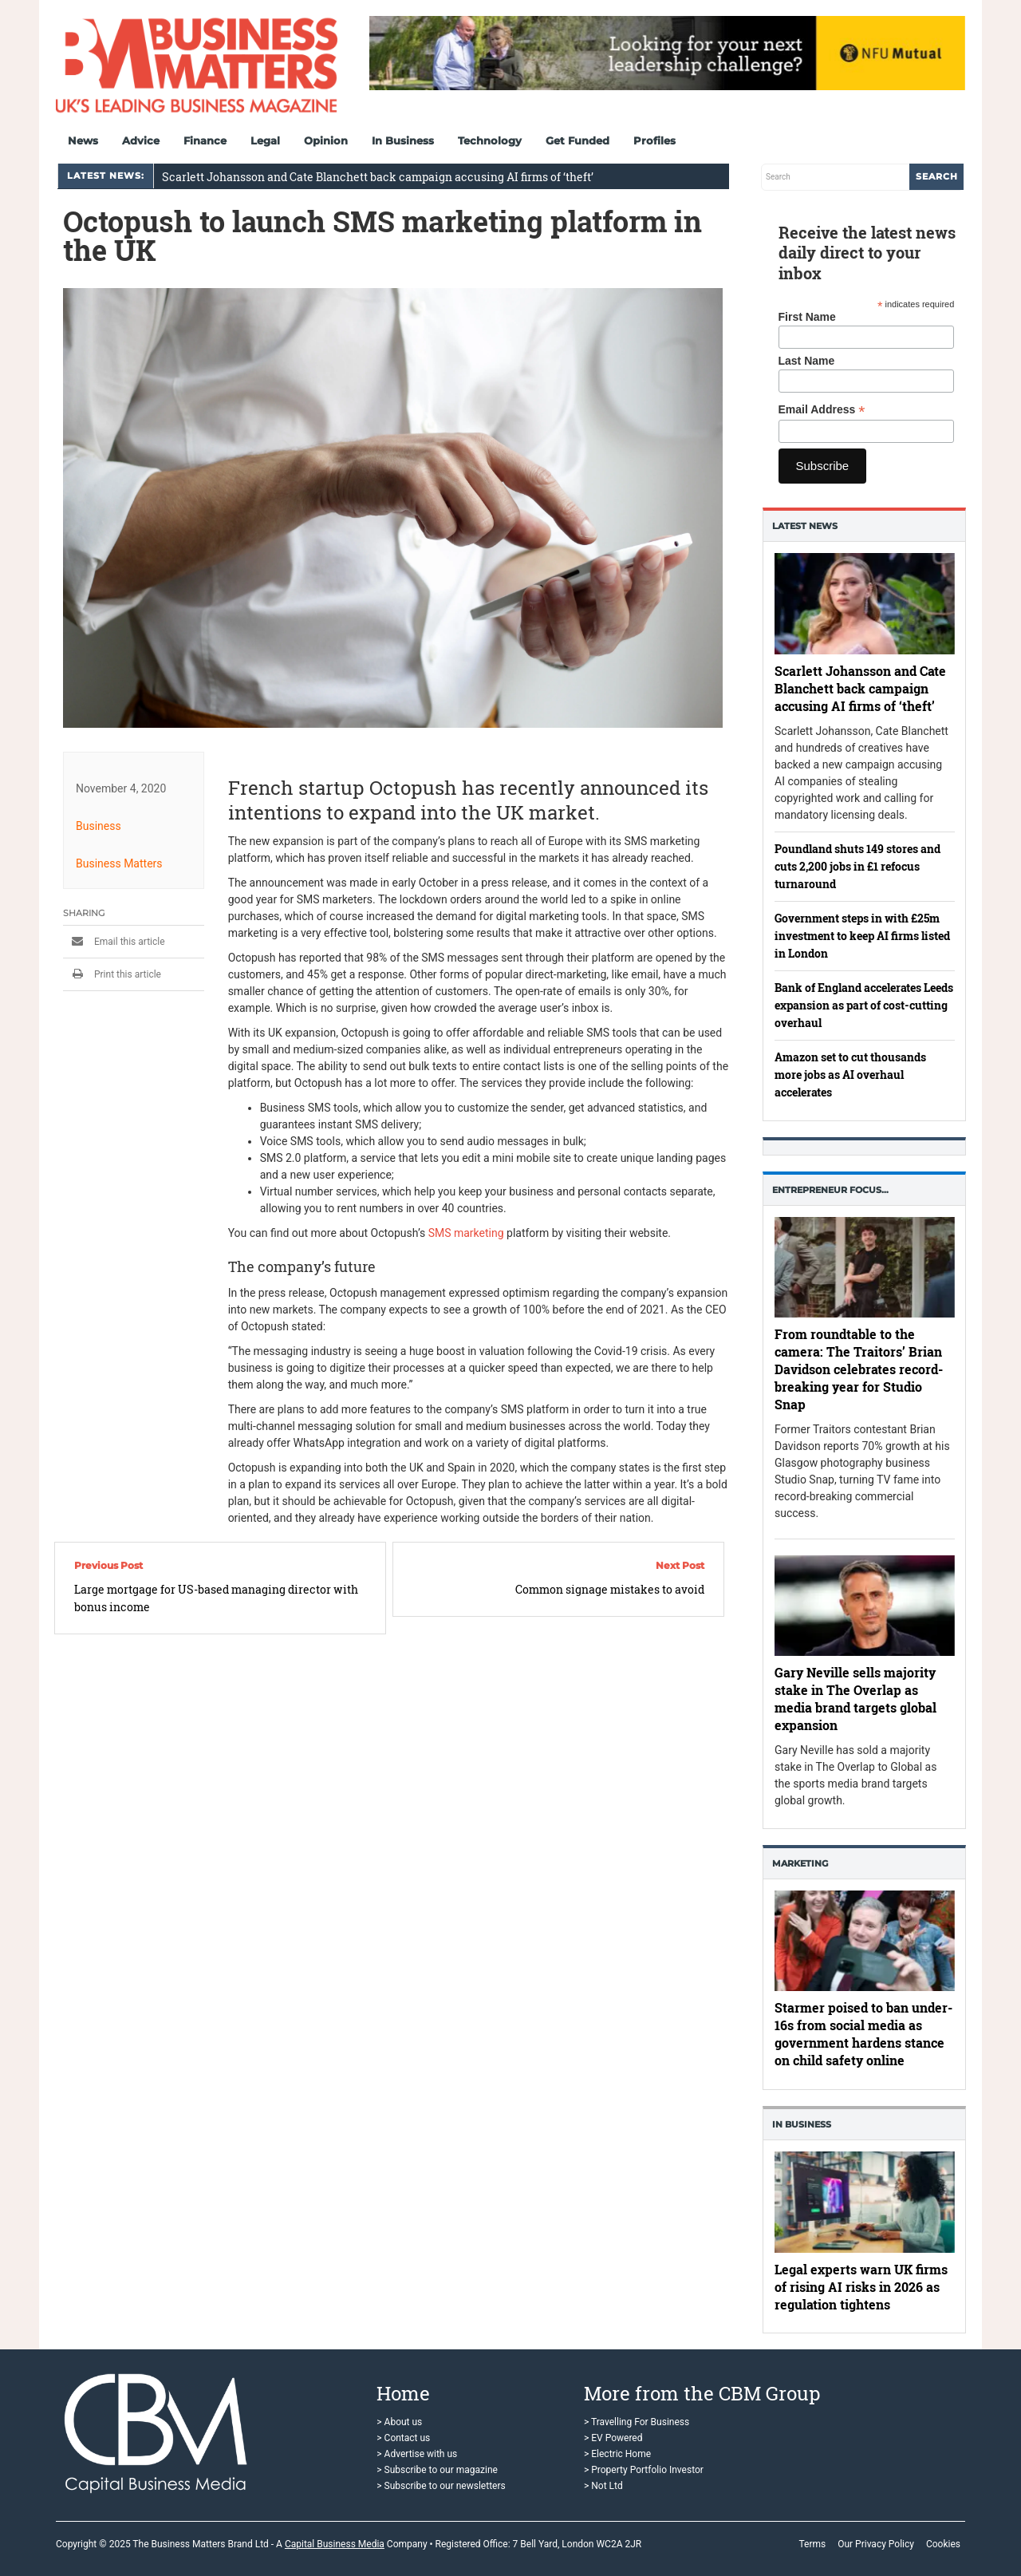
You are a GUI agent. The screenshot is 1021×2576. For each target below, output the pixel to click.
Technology (490, 140)
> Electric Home (617, 2453)
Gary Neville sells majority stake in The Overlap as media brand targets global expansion (855, 1698)
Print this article (112, 974)
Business (98, 826)
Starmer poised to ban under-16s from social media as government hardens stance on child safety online (863, 2034)
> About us (399, 2422)
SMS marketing (466, 1233)
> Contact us (403, 2438)
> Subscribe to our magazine (437, 2469)
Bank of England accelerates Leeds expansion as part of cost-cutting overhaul (864, 1005)
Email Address (822, 409)
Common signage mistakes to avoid (609, 1589)
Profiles (654, 140)
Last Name (807, 360)
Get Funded (577, 140)
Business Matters (119, 863)
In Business (403, 140)
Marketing (800, 1863)
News (83, 140)
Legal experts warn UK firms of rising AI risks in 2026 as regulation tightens (861, 2287)
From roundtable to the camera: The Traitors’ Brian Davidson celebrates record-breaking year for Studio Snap (859, 1369)
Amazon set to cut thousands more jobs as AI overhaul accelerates (850, 1074)
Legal (265, 140)
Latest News (805, 525)
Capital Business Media (334, 2544)
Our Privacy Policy (876, 2544)
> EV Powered (613, 2438)
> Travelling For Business (636, 2422)
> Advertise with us (416, 2453)
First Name (807, 316)
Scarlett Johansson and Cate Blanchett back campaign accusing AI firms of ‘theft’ (377, 176)
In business (801, 2124)
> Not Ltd (603, 2485)
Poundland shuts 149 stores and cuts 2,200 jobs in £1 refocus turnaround (857, 866)
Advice (141, 140)
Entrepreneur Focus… (830, 1189)
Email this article (114, 941)
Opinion (326, 140)
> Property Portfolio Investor (644, 2469)
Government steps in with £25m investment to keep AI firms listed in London (862, 936)
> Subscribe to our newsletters (440, 2485)
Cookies (943, 2544)
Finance (205, 140)
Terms (812, 2544)
